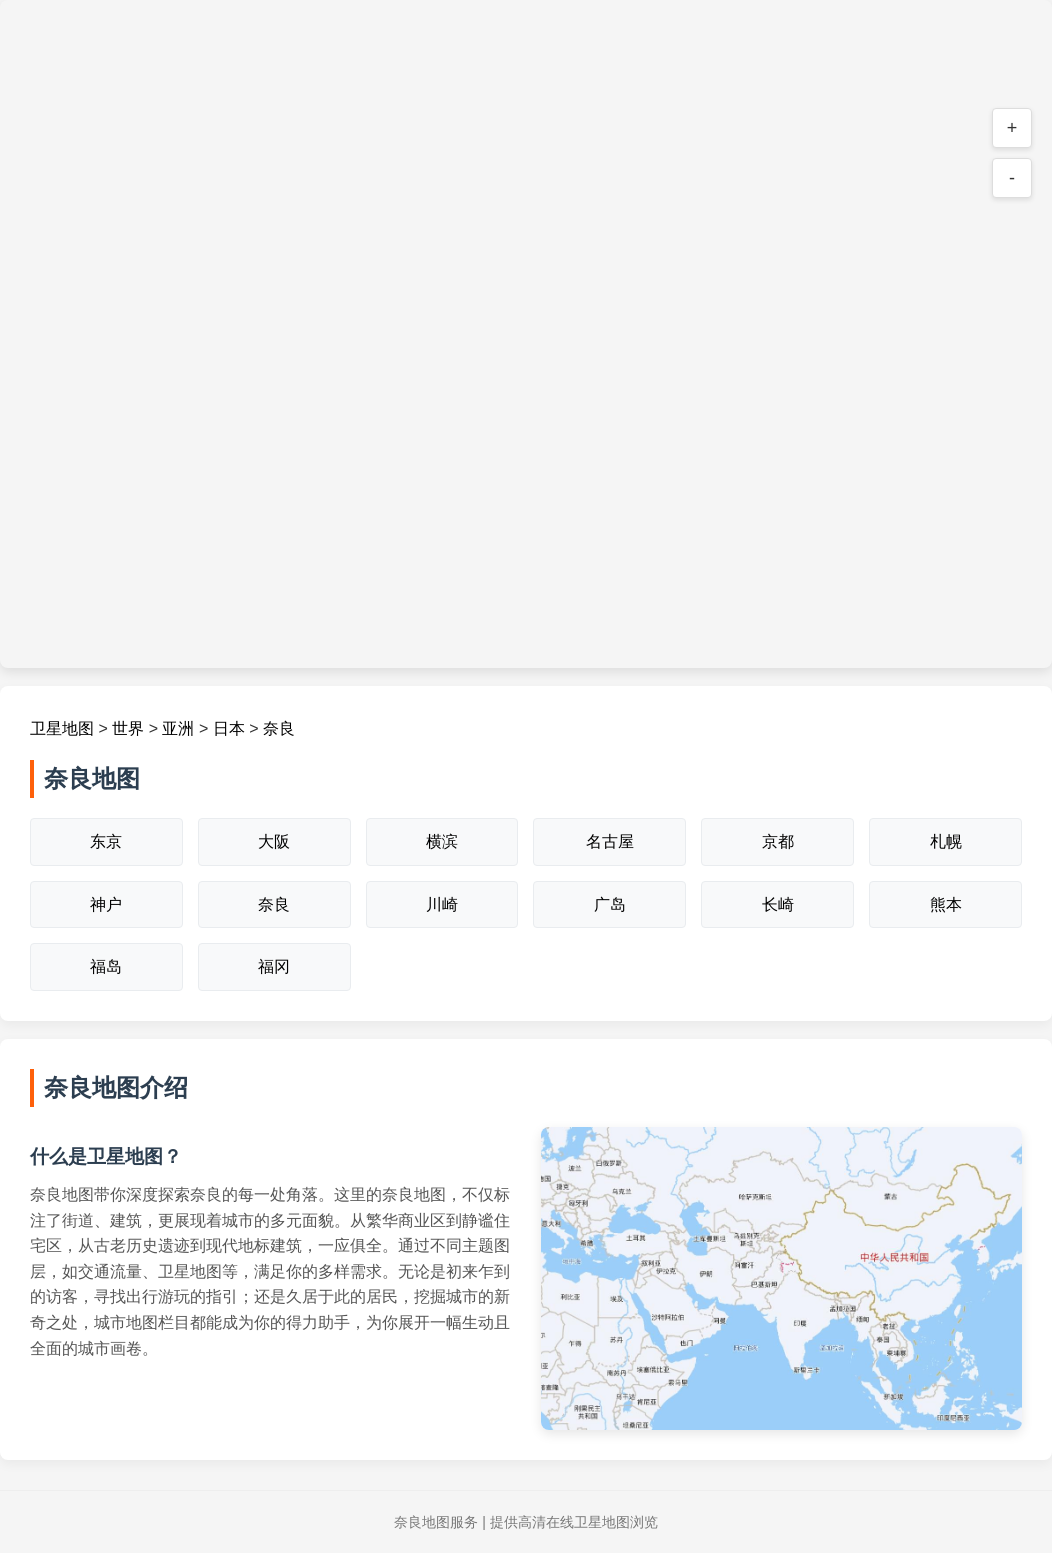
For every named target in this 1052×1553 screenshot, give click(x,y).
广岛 (610, 904)
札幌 (946, 841)
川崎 (442, 904)
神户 (106, 904)
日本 (229, 728)
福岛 (106, 966)
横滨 (442, 841)
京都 (778, 841)
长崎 (778, 904)
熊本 (946, 904)
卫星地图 (62, 728)
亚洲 (178, 728)
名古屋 (610, 841)
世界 (128, 728)
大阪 (274, 841)
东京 (106, 841)
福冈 (274, 966)
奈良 (279, 728)
